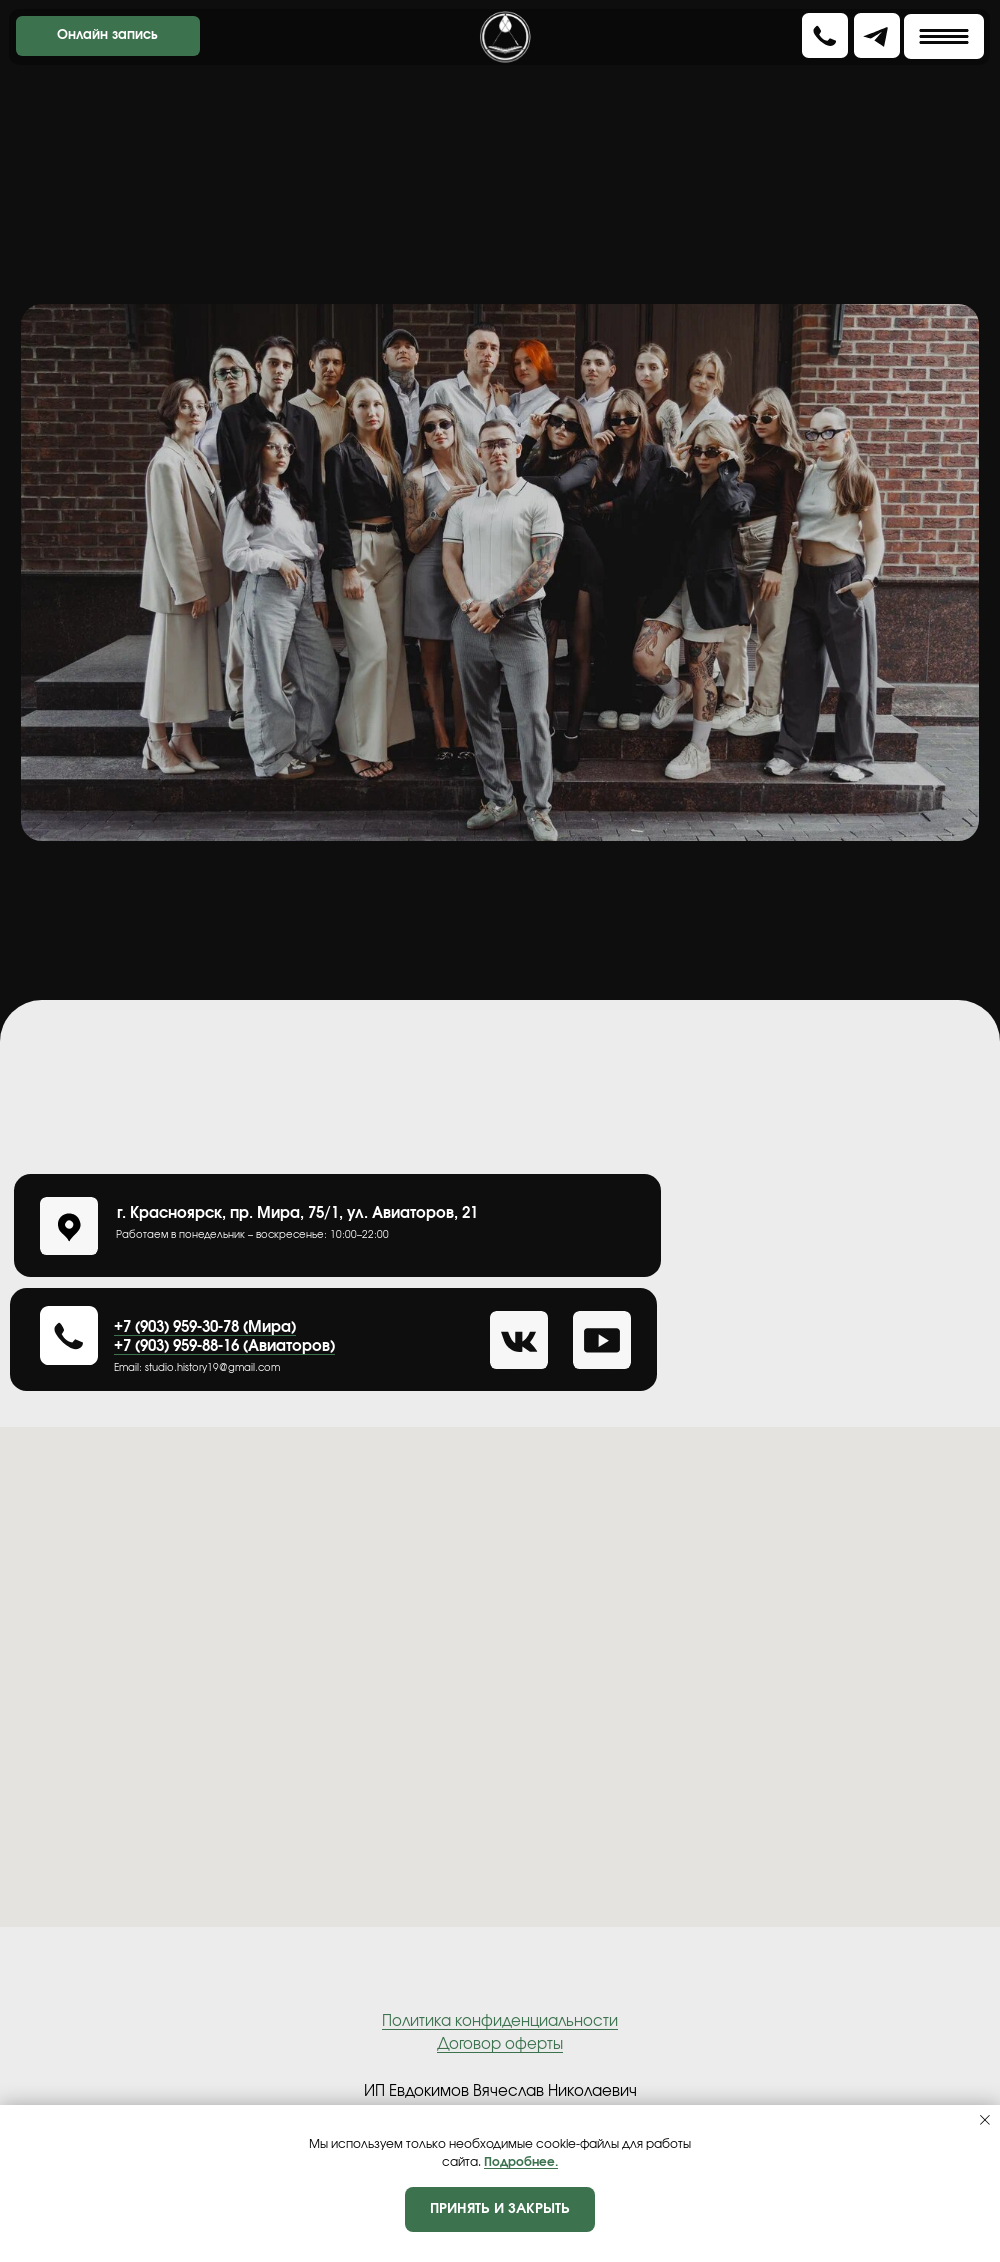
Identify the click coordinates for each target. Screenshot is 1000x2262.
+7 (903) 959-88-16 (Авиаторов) (224, 1346)
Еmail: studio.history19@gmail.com (197, 1368)
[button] (825, 36)
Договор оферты (500, 2044)
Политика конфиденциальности (500, 2021)
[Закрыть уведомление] (985, 2120)
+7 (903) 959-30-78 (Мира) (205, 1327)
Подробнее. (521, 2162)
